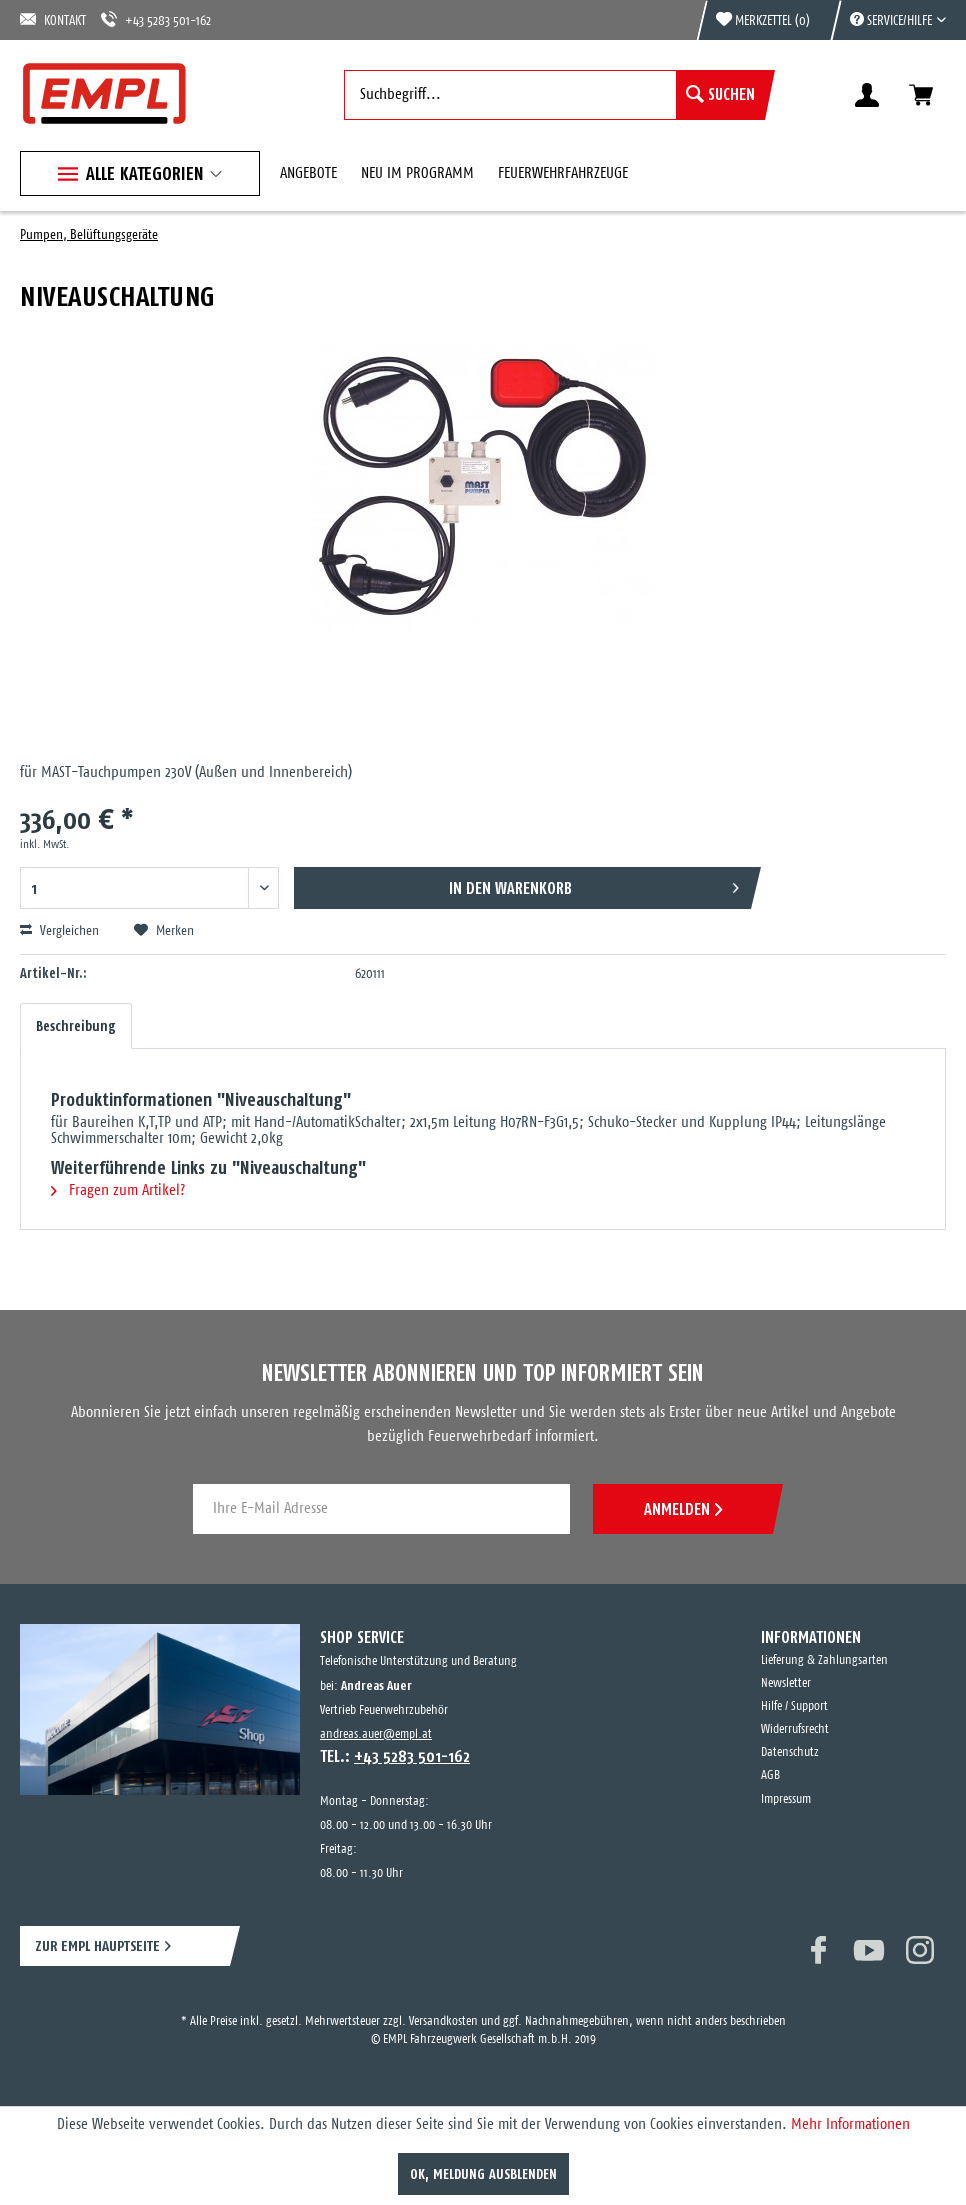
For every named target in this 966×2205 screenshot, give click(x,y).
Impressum (786, 1799)
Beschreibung (76, 1026)
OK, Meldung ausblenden (483, 2174)
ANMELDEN (683, 1509)
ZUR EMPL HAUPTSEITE (97, 1945)
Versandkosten (443, 2021)
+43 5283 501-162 (156, 19)
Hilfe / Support (794, 1706)
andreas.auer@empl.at (376, 1734)
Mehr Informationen (850, 2124)
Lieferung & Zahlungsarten (824, 1660)
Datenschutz (790, 1752)
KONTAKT (53, 19)
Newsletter (786, 1683)
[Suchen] (720, 95)
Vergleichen (59, 931)
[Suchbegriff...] (554, 95)
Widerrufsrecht (795, 1729)
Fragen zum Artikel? (118, 1190)
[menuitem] (888, 20)
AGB (770, 1775)
